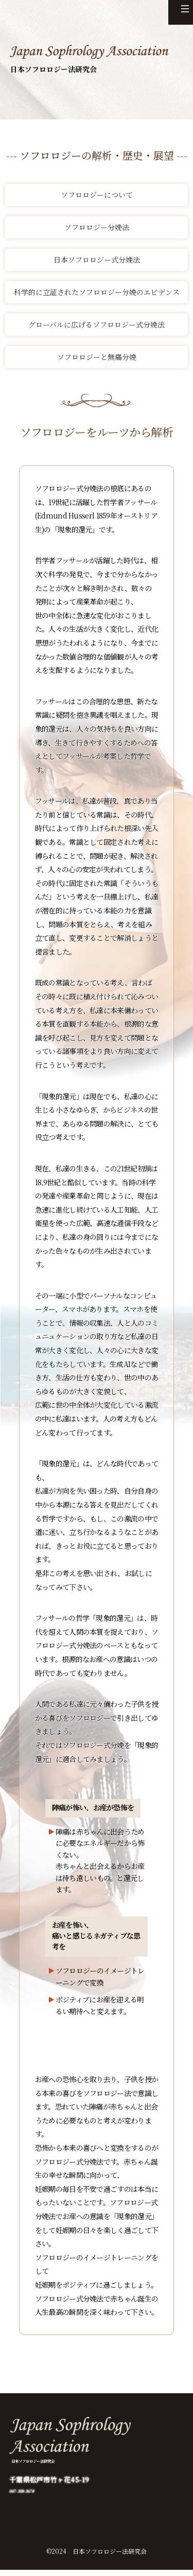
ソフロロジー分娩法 (96, 227)
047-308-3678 (33, 2496)
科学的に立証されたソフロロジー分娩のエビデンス (97, 292)
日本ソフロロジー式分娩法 (97, 259)
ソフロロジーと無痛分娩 (96, 357)
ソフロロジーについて (97, 194)
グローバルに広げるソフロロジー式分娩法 (96, 324)
